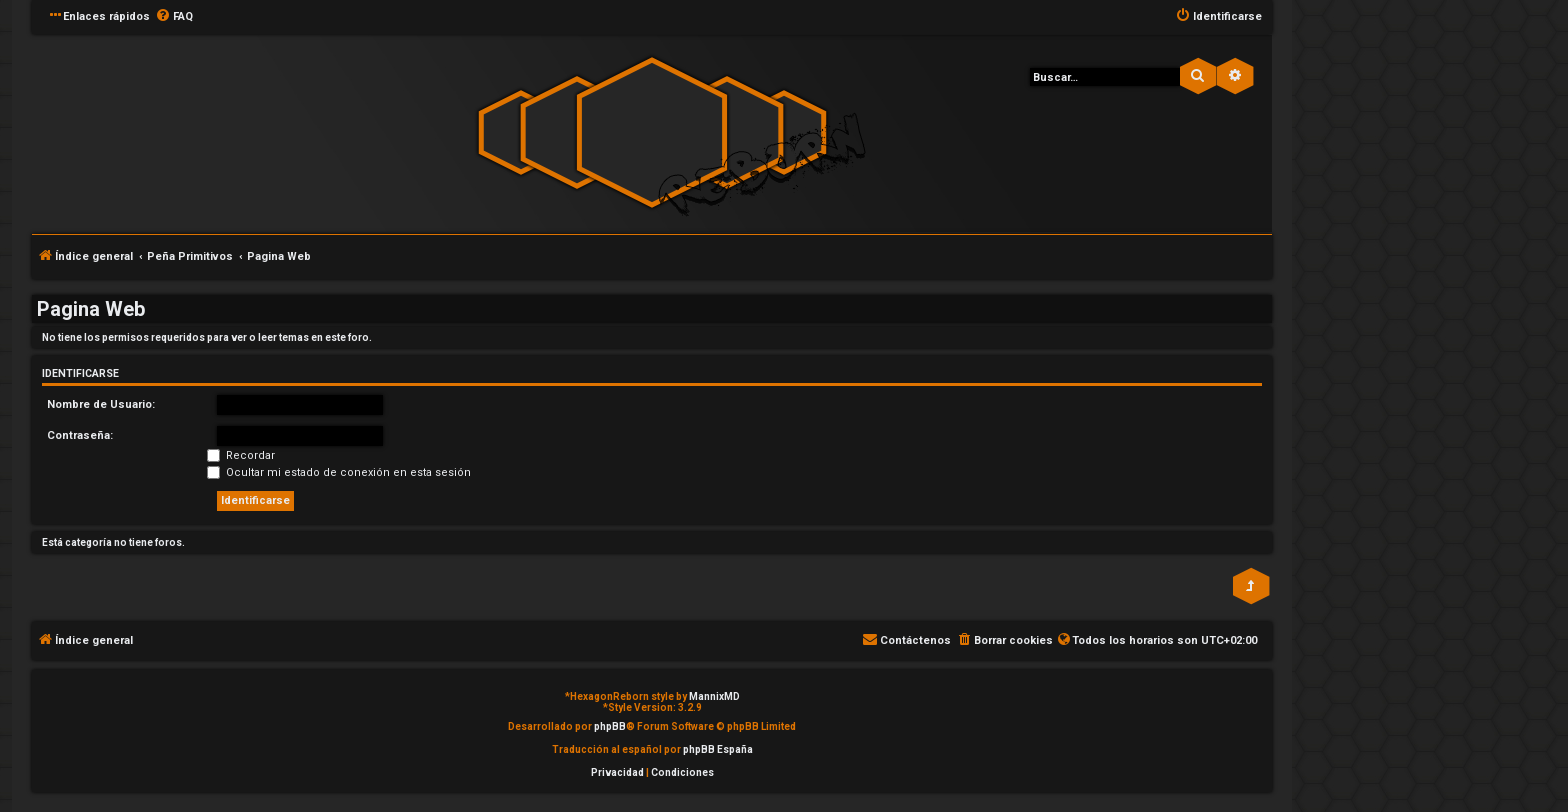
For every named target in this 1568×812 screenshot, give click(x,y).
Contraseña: (80, 435)
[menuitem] (174, 17)
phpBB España (718, 749)
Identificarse (80, 373)
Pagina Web (91, 309)
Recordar (241, 455)
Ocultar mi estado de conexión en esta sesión (339, 472)
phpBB (610, 726)
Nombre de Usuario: (101, 404)
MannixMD (714, 696)
